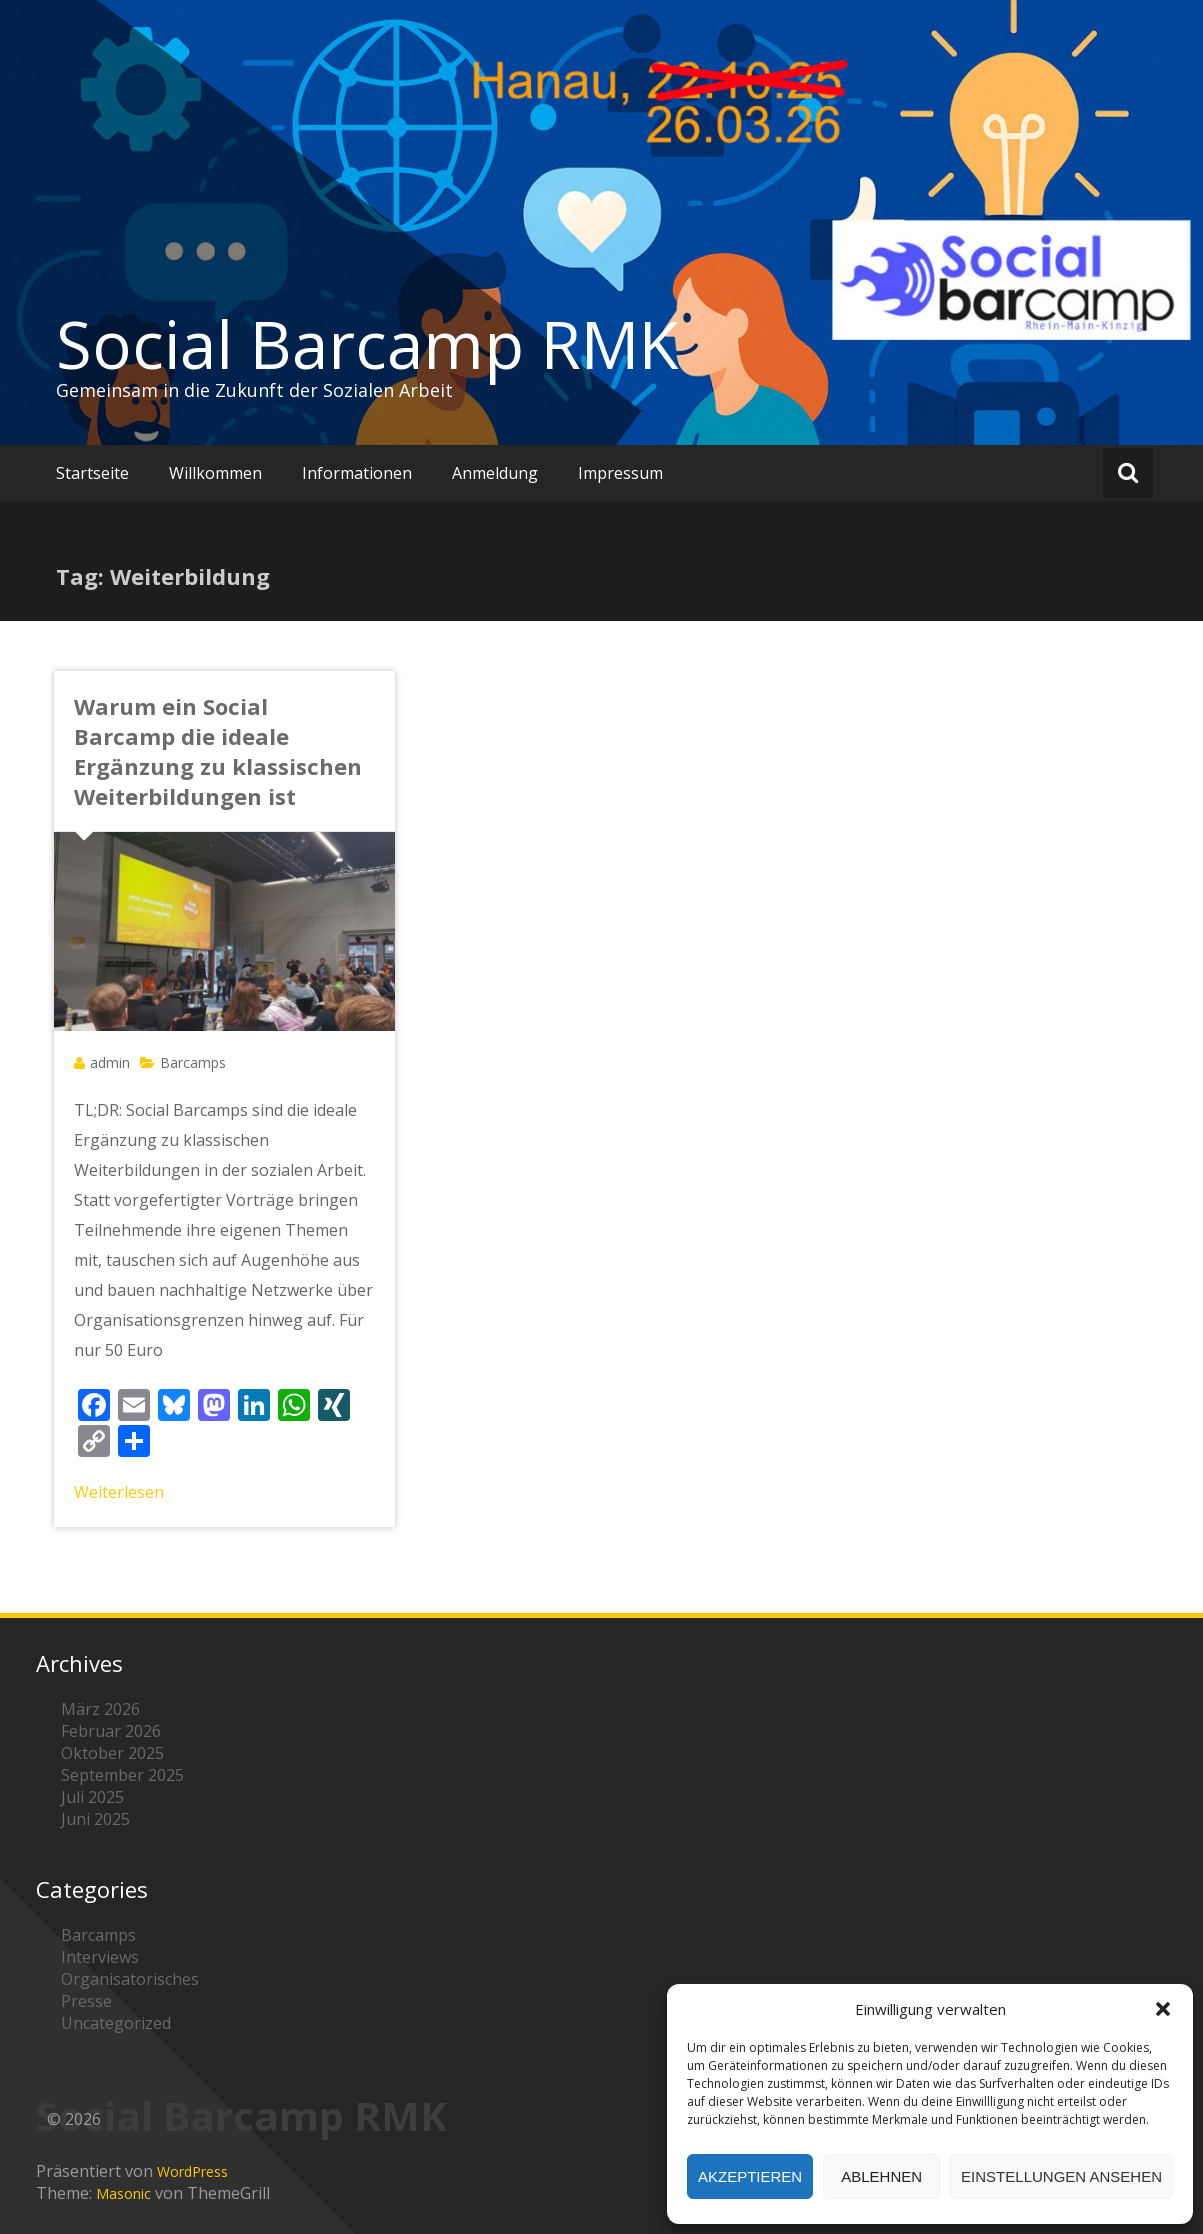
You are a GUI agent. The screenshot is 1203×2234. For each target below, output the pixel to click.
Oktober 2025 (112, 1753)
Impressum (620, 473)
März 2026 (100, 1709)
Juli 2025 (92, 1797)
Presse (86, 2001)
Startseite (92, 473)
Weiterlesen (119, 1492)
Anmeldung (495, 473)
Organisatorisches (130, 1979)
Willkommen (215, 473)
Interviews (100, 1957)
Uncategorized (116, 2023)
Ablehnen (881, 2176)
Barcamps (193, 1062)
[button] (1163, 2009)
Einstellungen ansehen (1061, 2176)
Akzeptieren (750, 2176)
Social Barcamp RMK (367, 344)
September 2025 (122, 1775)
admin (110, 1062)
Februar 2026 (111, 1731)
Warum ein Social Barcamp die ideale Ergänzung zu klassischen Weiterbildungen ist (218, 751)
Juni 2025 (95, 1819)
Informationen (357, 473)
